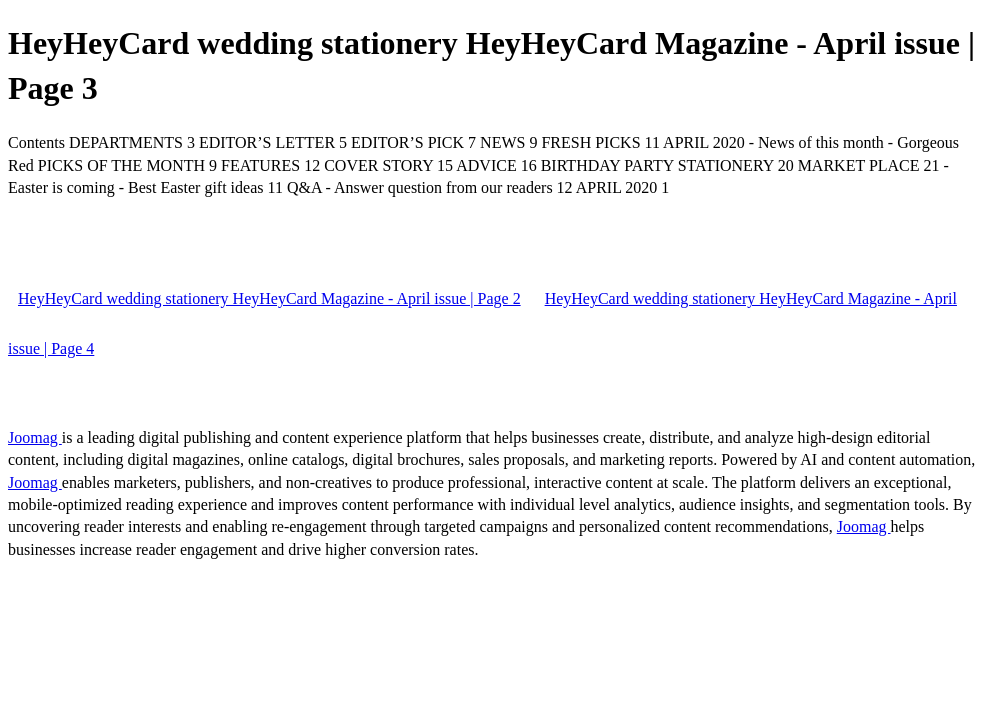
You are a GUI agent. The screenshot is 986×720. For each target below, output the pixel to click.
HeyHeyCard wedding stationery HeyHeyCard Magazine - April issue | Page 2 (269, 298)
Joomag (35, 437)
